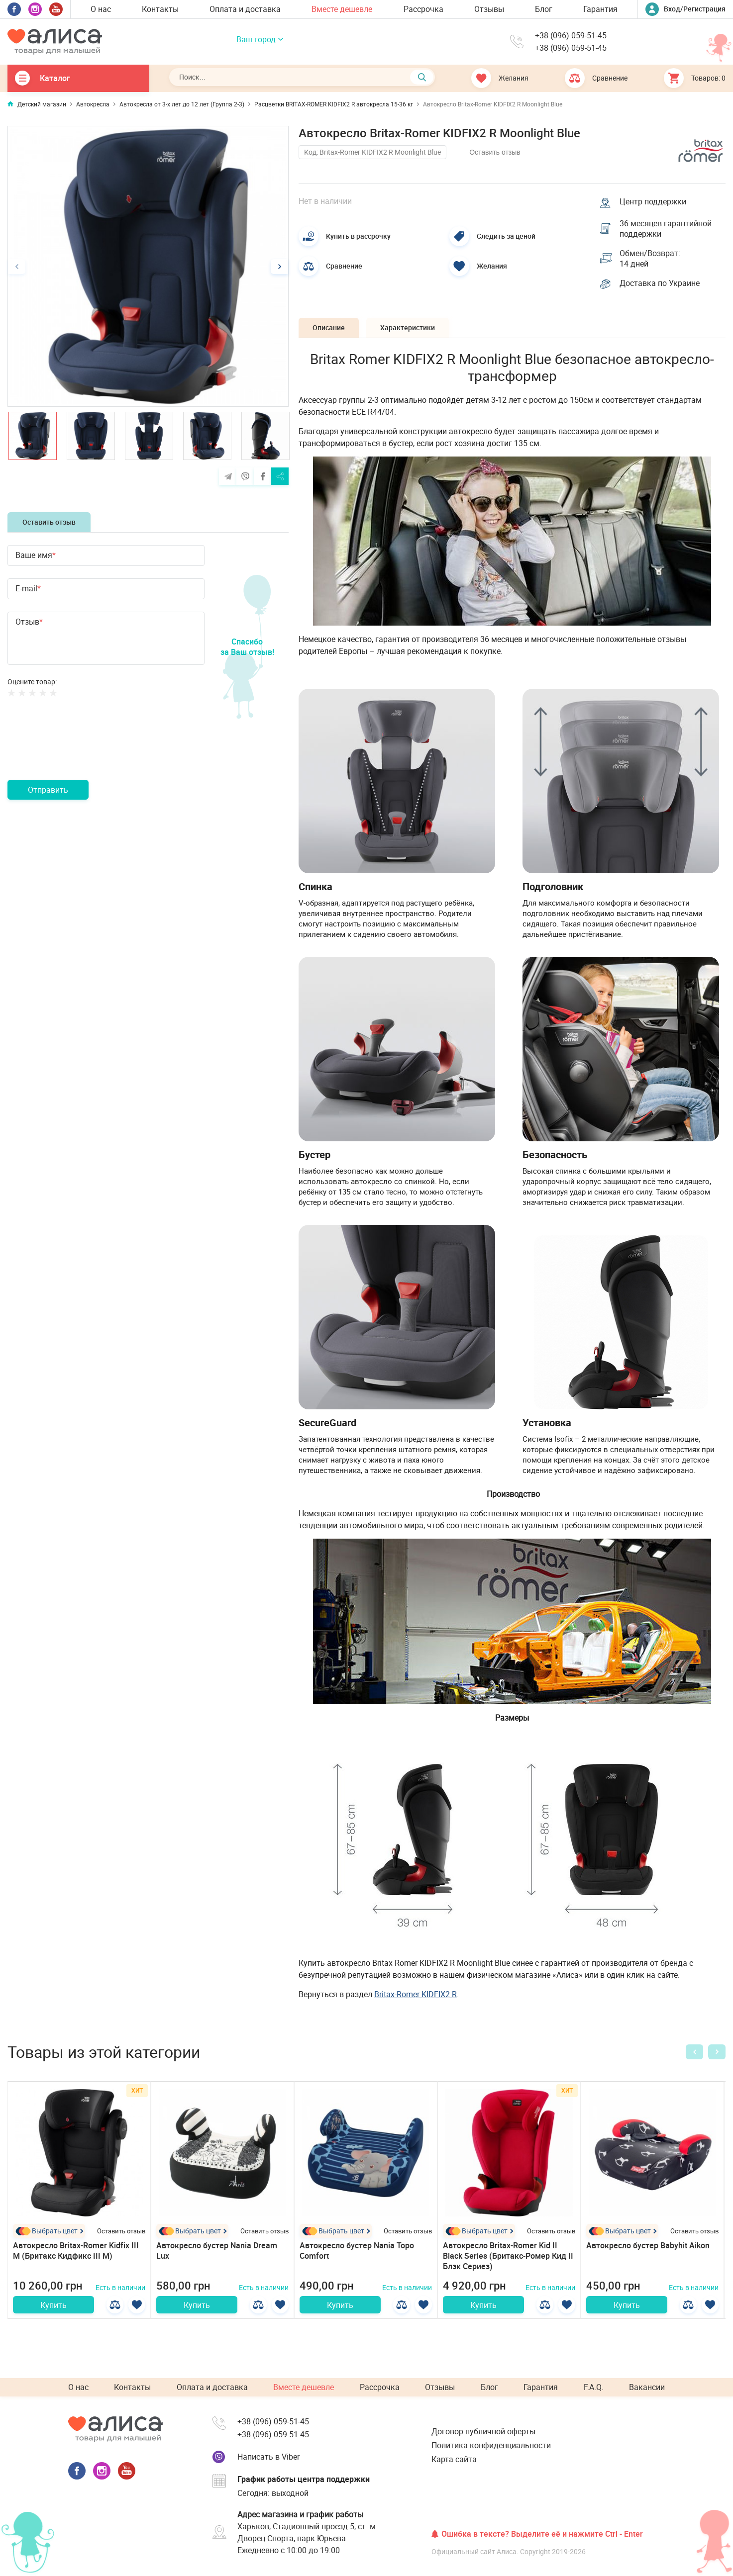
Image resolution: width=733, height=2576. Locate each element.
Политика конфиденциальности (491, 2445)
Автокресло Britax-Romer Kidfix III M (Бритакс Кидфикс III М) (76, 2252)
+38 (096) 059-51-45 (571, 35)
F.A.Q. (594, 2387)
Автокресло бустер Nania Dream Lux (216, 2252)
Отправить (48, 789)
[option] (148, 266)
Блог (543, 8)
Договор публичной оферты (483, 2431)
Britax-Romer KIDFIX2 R (415, 1996)
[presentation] (83, 750)
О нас (101, 8)
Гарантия (600, 8)
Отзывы (489, 8)
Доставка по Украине (660, 285)
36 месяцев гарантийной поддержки (666, 228)
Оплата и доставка (245, 8)
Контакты (160, 8)
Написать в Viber (268, 2457)
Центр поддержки (653, 201)
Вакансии (647, 2387)
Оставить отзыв (49, 522)
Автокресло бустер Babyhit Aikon (648, 2247)
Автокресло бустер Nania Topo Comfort (357, 2252)
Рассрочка (423, 8)
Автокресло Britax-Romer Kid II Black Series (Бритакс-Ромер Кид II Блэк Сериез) (508, 2258)
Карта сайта (454, 2459)
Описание (330, 329)
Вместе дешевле (342, 8)
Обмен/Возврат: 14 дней (650, 259)
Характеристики (410, 329)
